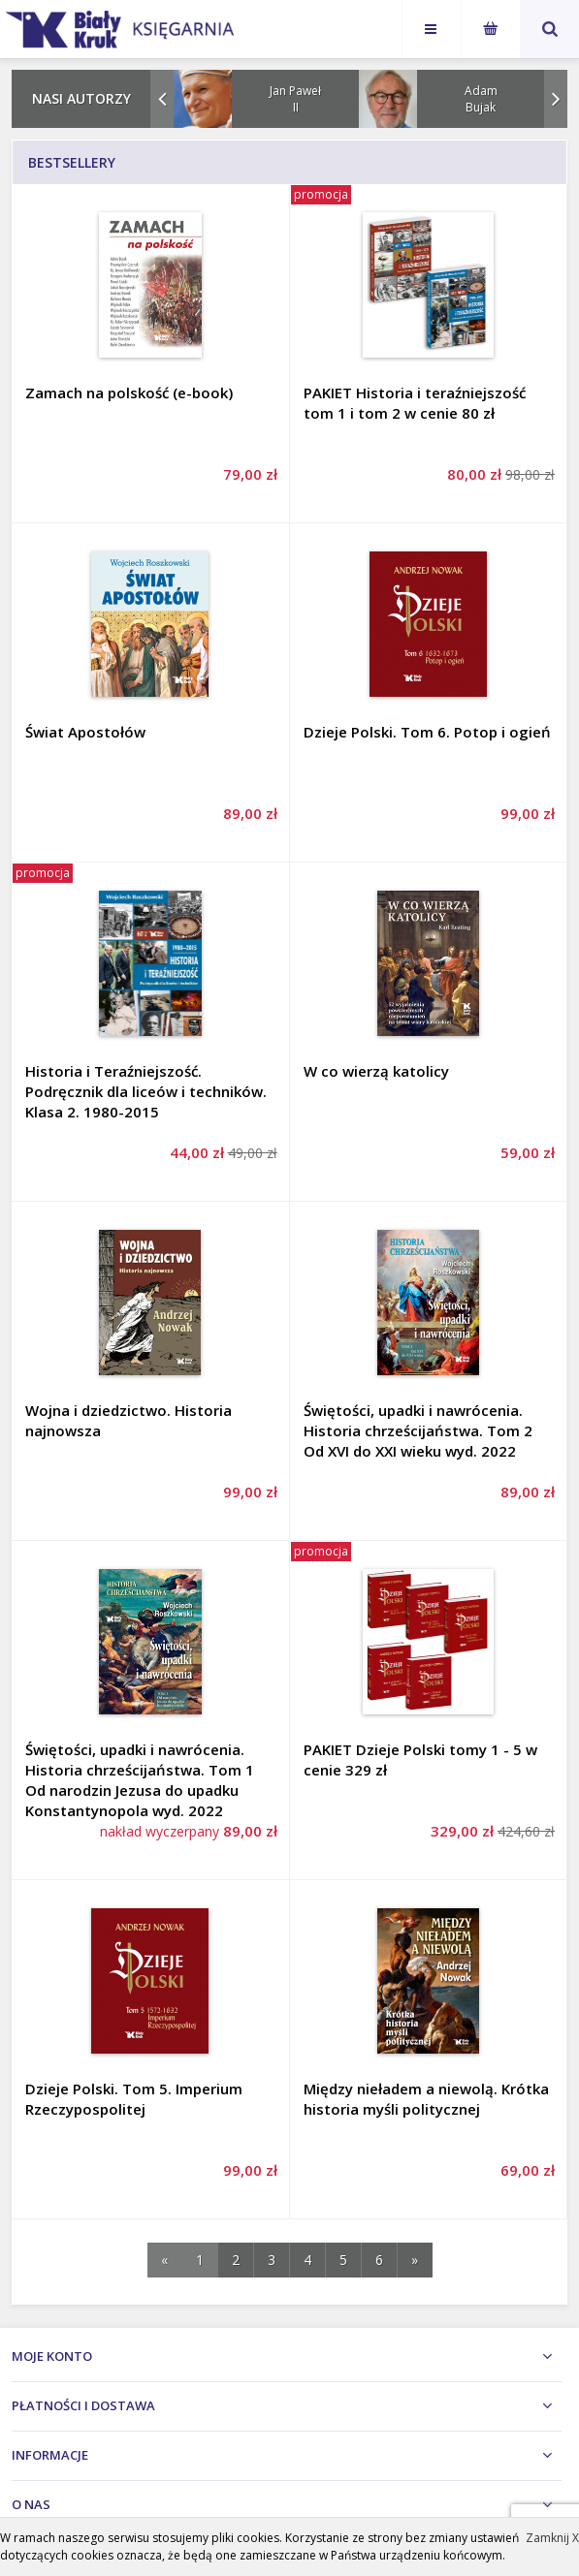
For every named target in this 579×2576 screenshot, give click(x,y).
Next (555, 99)
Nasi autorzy (81, 98)
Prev (162, 99)
